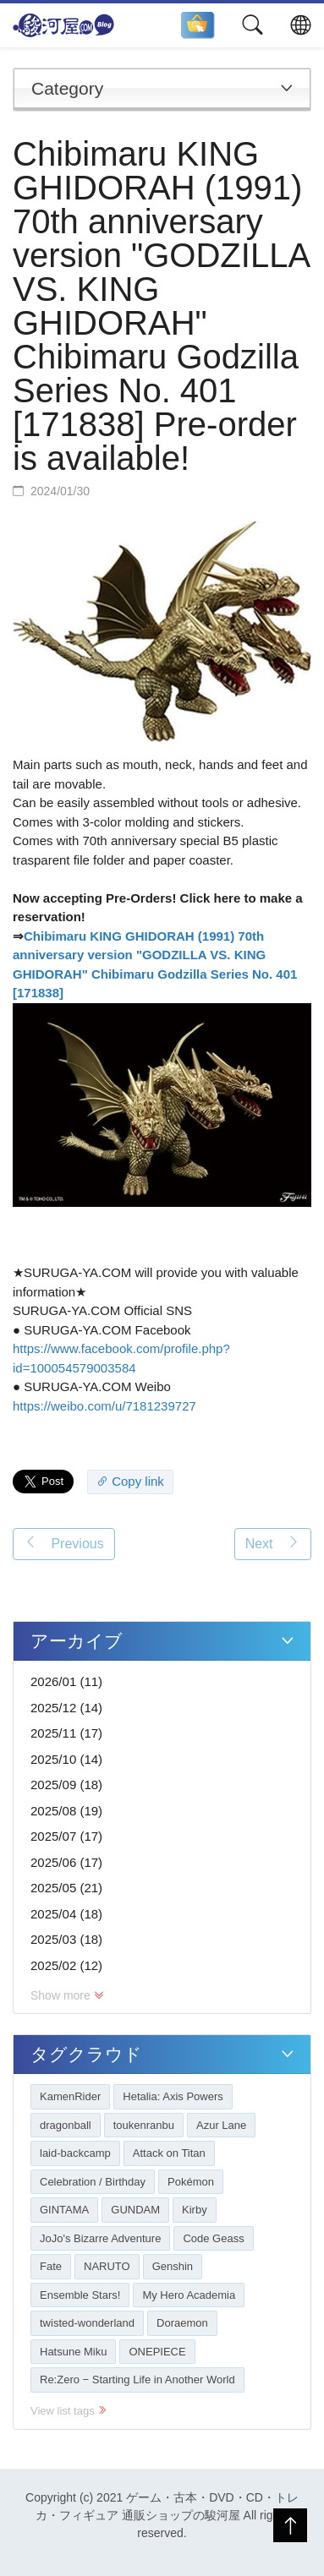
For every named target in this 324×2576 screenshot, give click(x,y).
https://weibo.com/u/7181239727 (104, 1406)
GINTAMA (64, 2209)
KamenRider (70, 2096)
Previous (64, 1543)
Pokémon (190, 2181)
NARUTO (107, 2266)
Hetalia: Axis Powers (173, 2096)
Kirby (194, 2209)
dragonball (65, 2125)
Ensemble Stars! (80, 2295)
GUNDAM (135, 2209)
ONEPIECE (157, 2351)
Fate (51, 2266)
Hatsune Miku (73, 2351)
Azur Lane (221, 2125)
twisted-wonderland (87, 2323)
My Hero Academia (188, 2295)
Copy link (130, 1481)
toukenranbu (143, 2125)
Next (272, 1543)
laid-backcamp (75, 2153)
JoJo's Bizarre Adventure (100, 2238)
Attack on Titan (169, 2153)
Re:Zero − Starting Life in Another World (137, 2379)
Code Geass (213, 2238)
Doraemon (182, 2323)
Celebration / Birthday (93, 2181)
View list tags (68, 2410)
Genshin (172, 2266)
